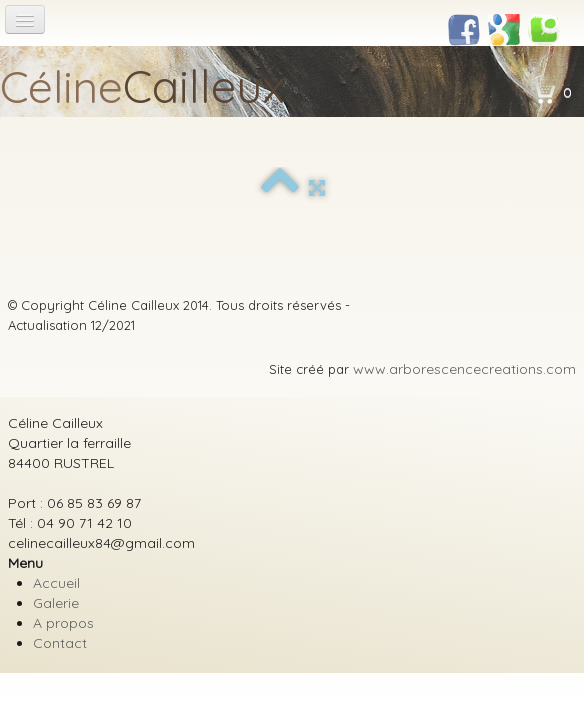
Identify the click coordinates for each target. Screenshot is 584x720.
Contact (60, 643)
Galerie (56, 603)
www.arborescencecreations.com (464, 369)
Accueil (56, 583)
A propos (63, 623)
